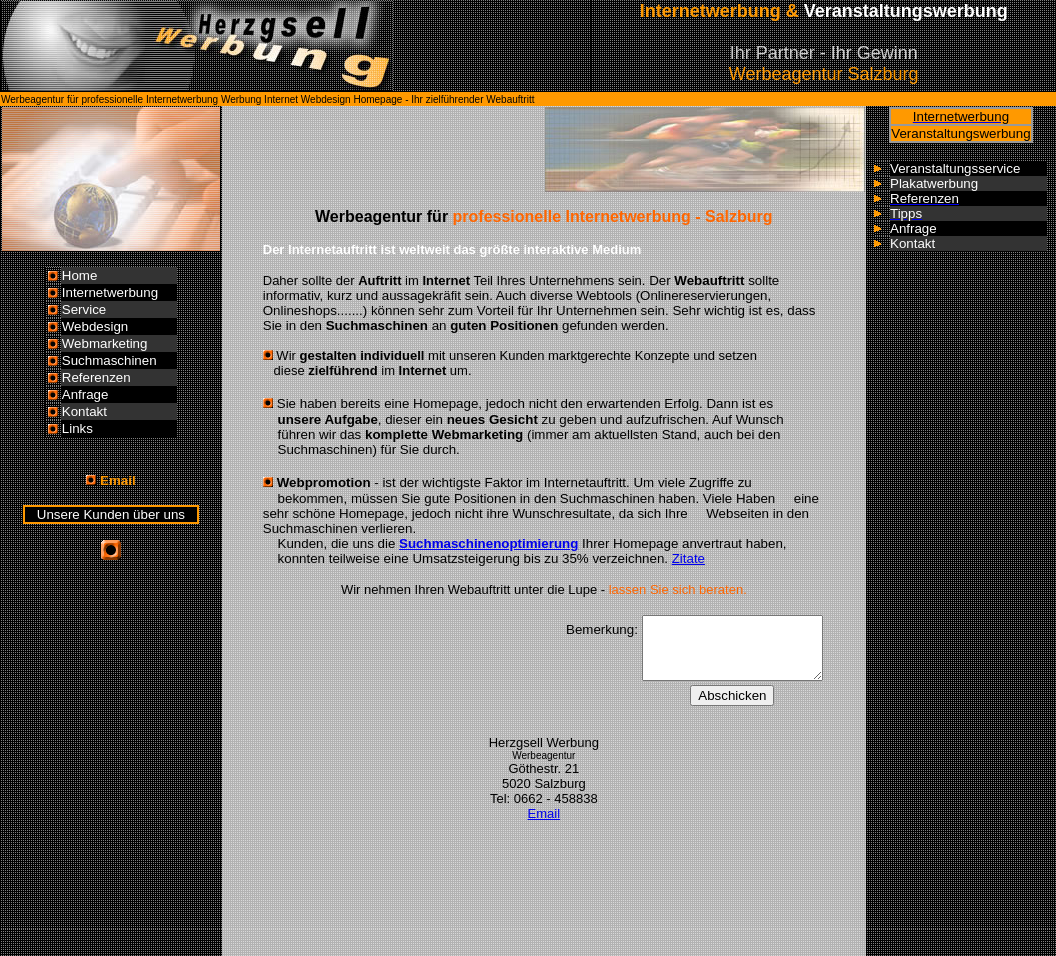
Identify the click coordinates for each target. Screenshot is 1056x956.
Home (80, 275)
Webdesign (95, 326)
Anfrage (85, 394)
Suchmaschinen (109, 360)
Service (84, 309)
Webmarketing (105, 343)
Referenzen (96, 377)
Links (77, 428)
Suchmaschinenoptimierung (488, 543)
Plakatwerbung (934, 183)
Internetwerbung (110, 292)
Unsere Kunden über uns (111, 514)
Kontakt (84, 411)
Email (544, 813)
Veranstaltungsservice (955, 168)
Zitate (688, 558)
